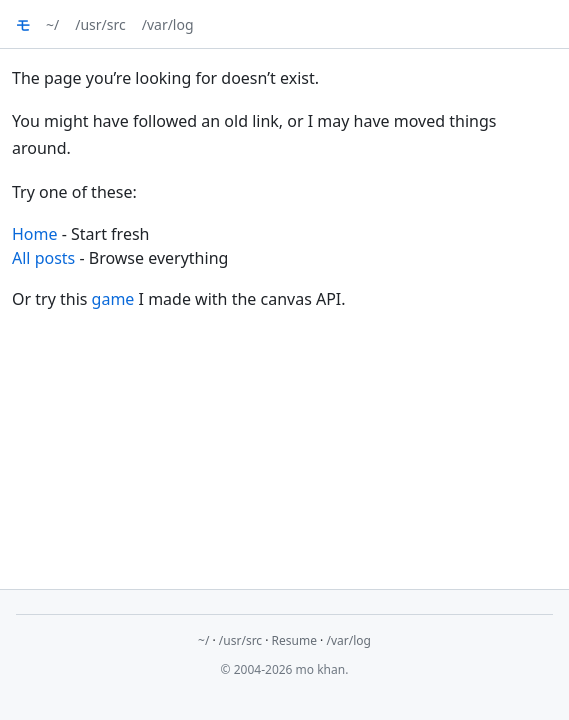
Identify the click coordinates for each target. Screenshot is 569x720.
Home (35, 234)
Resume (294, 640)
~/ (52, 24)
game (113, 299)
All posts (43, 258)
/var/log (168, 24)
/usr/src (100, 24)
